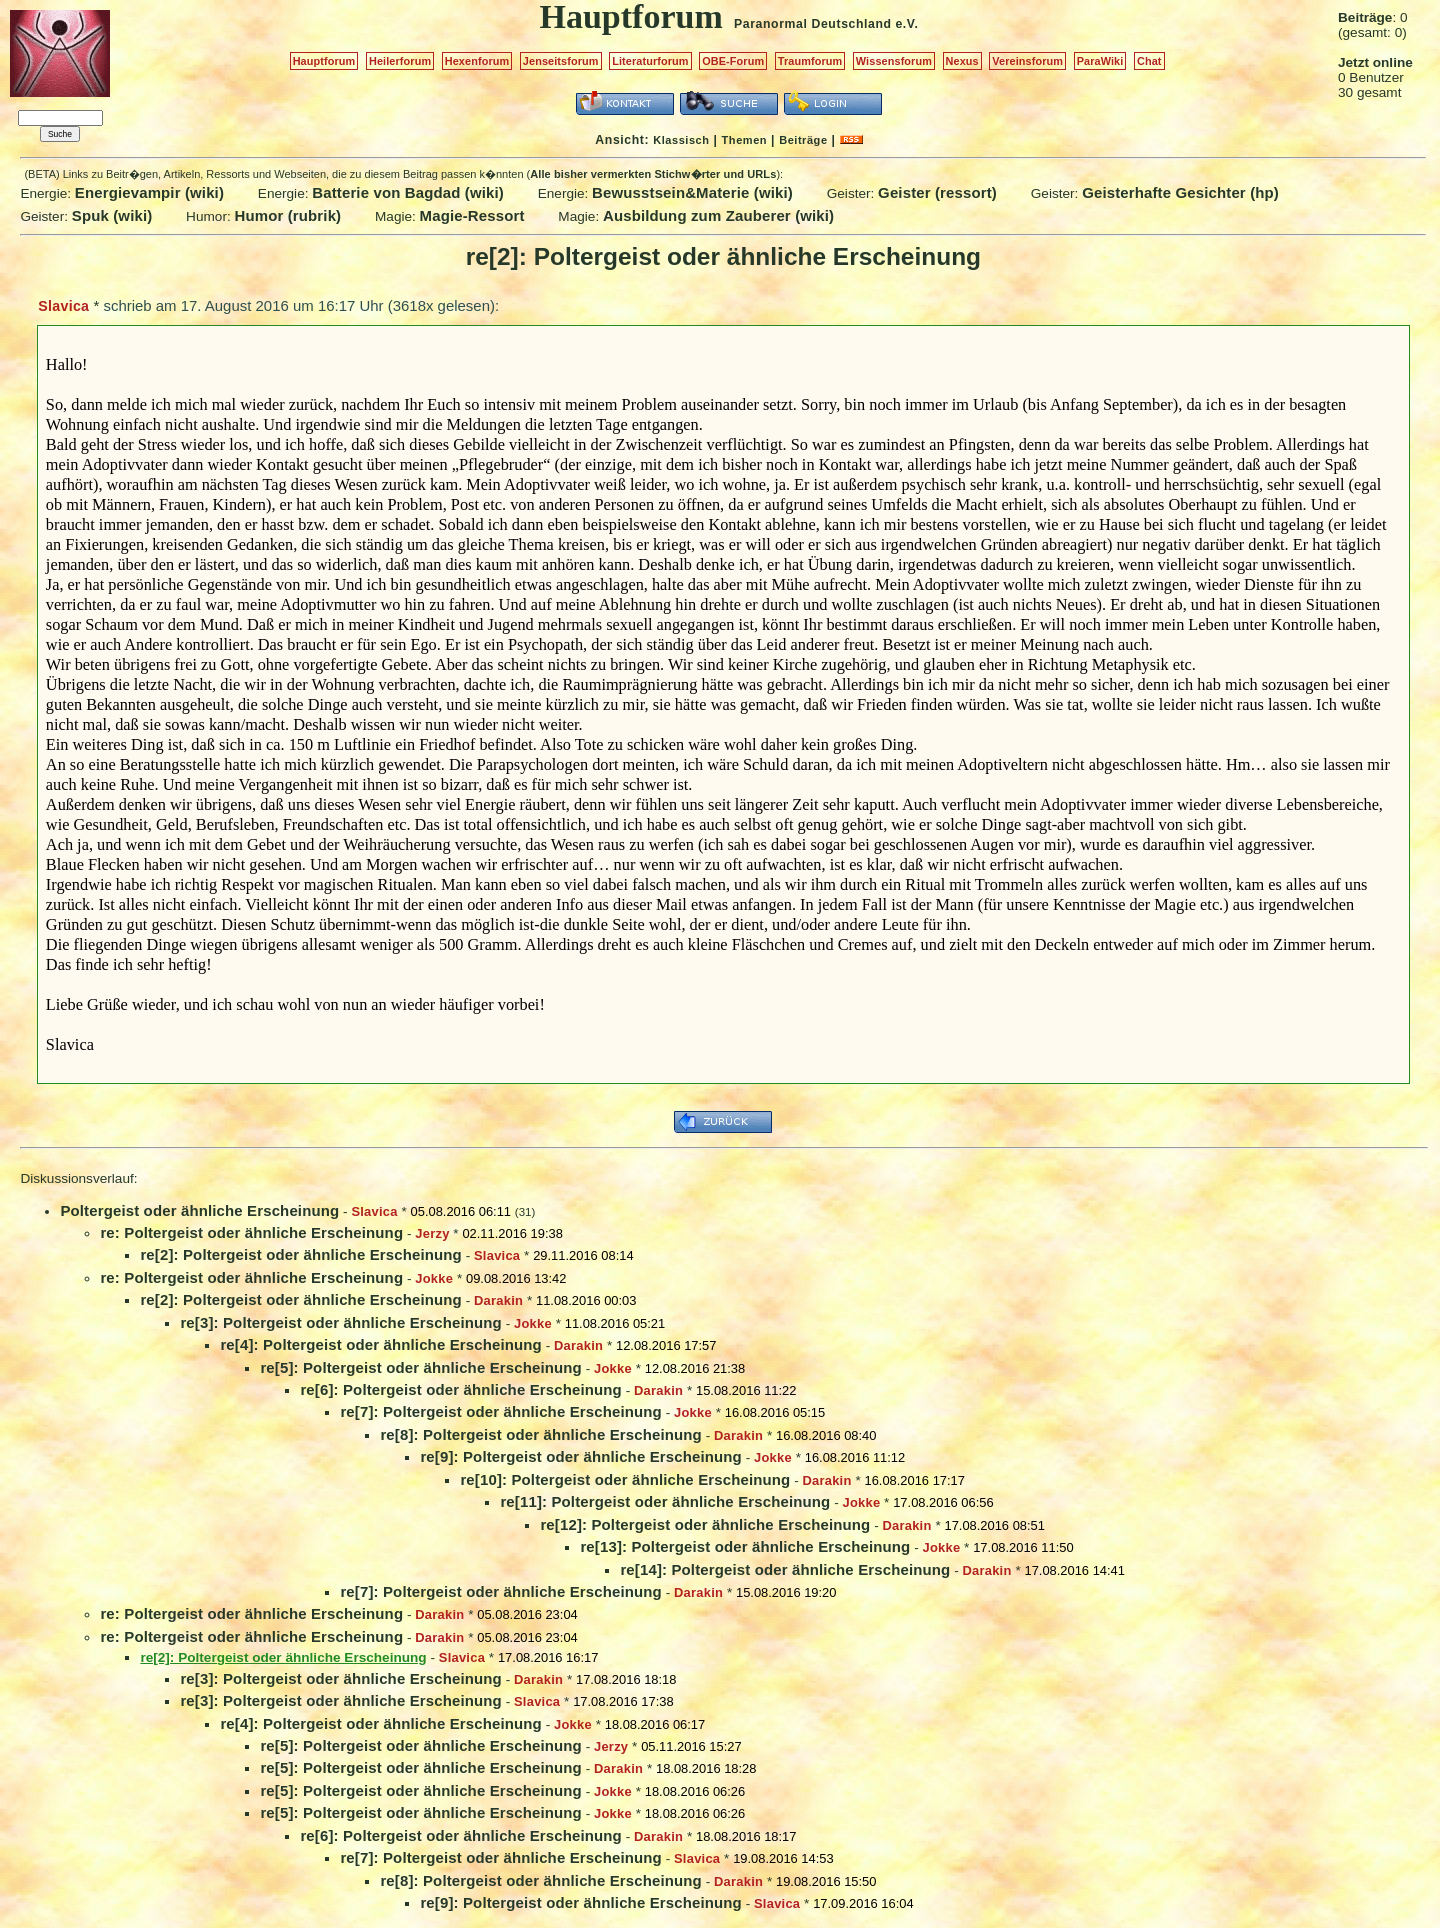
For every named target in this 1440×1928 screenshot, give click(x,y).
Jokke (434, 1278)
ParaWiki (1100, 61)
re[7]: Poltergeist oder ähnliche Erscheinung (501, 1411)
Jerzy (432, 1233)
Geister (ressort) (937, 192)
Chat (1149, 61)
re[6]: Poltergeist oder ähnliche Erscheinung (461, 1389)
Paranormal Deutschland (813, 24)
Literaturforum (650, 61)
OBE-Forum (733, 61)
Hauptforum (324, 61)
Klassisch (681, 140)
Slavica (63, 306)
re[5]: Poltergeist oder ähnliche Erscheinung (421, 1367)
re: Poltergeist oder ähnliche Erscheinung (251, 1232)
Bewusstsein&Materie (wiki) (692, 192)
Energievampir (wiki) (149, 192)
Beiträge (803, 140)
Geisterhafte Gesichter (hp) (1180, 192)
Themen (744, 140)
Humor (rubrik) (287, 215)
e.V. (906, 24)
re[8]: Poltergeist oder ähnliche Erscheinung (541, 1434)
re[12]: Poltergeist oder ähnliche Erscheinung (705, 1524)
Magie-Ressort (472, 215)
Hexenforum (477, 61)
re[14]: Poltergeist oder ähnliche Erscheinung (785, 1569)
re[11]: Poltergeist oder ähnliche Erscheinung (665, 1501)
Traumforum (810, 61)
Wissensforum (894, 61)
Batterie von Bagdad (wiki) (408, 192)
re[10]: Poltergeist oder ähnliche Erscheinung (625, 1479)
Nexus (962, 61)
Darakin (498, 1300)
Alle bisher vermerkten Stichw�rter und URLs (653, 174)
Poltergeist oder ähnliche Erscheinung (199, 1210)
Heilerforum (400, 61)
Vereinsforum (1027, 61)
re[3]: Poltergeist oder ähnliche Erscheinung (341, 1322)
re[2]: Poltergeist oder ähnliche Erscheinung (301, 1254)
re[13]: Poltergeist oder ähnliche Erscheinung (745, 1546)
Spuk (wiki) (112, 215)
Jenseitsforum (561, 61)
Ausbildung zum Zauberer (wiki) (718, 215)
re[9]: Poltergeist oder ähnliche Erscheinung (581, 1456)
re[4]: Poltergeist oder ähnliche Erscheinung (381, 1344)
